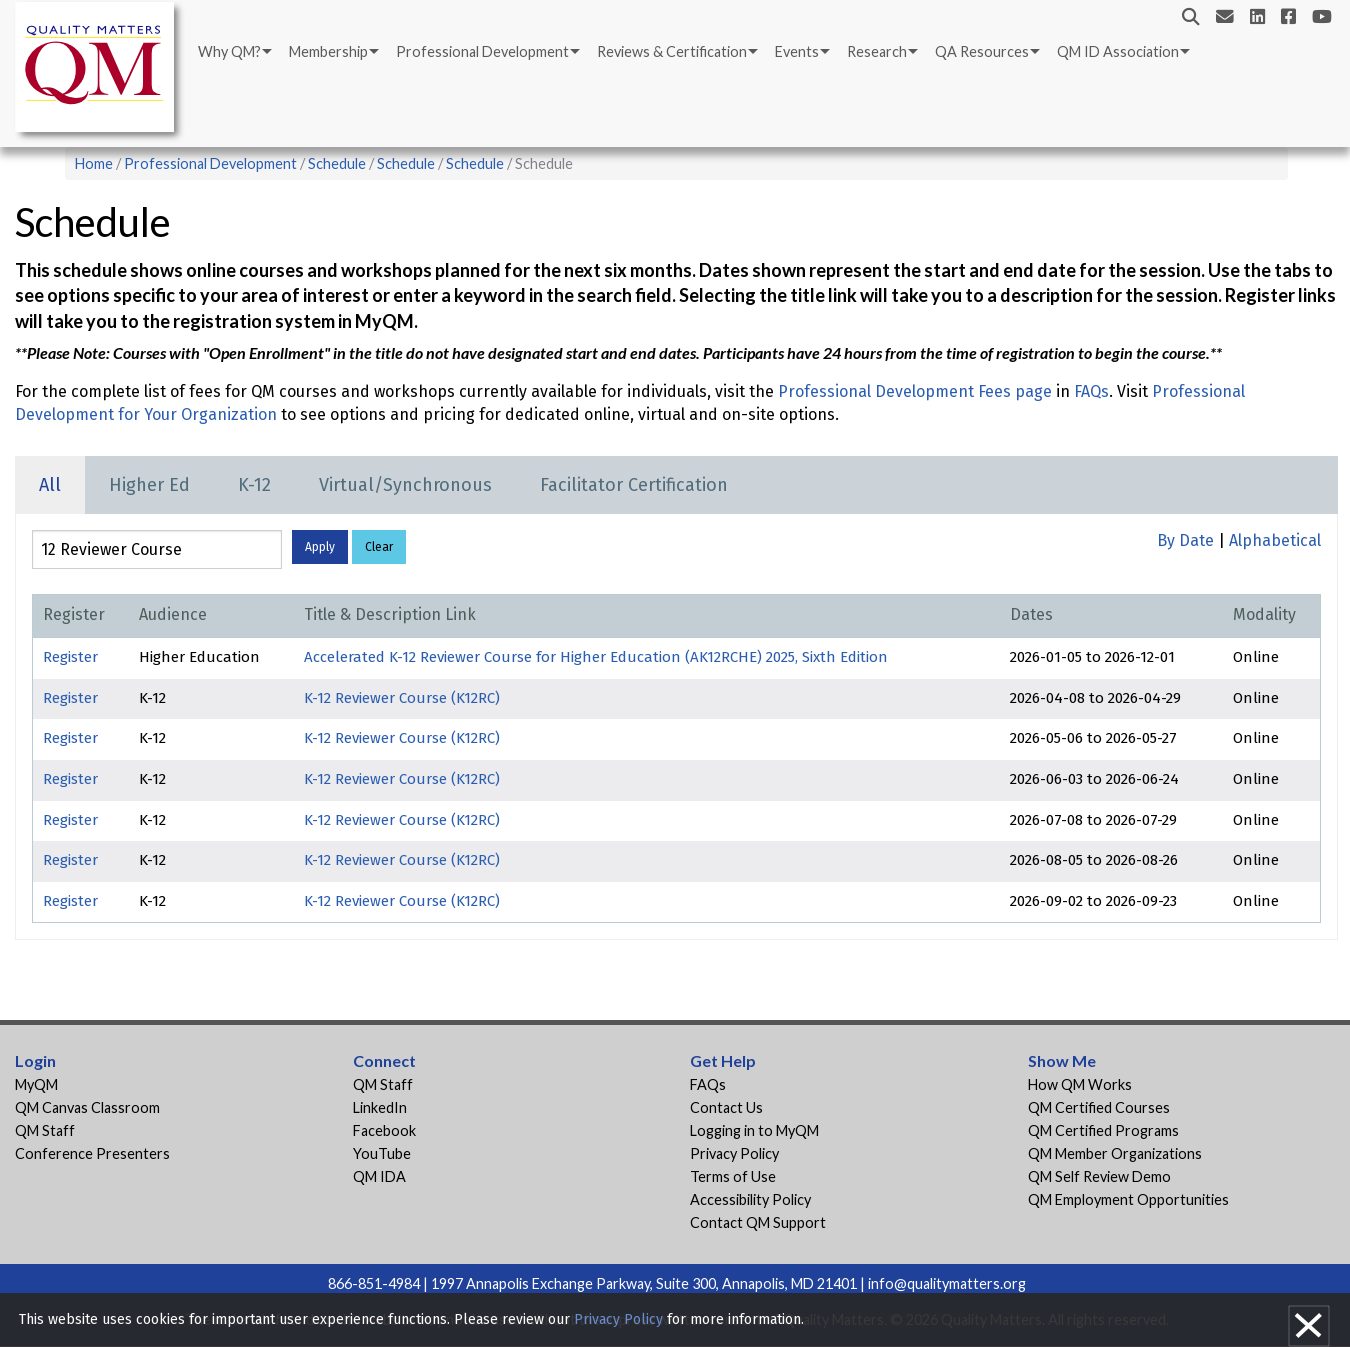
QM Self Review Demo (1099, 1176)
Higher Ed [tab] (149, 485)
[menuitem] (233, 52)
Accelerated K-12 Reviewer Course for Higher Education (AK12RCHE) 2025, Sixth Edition (596, 657)
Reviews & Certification (672, 51)
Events (797, 51)
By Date (1185, 540)
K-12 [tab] (254, 485)
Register (70, 657)
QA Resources (982, 51)
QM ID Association (1118, 51)
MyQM (36, 1084)
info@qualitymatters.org (947, 1283)
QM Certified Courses (1099, 1107)
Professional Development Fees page (915, 391)
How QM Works (1080, 1084)
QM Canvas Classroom (87, 1107)
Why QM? (229, 51)
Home (94, 163)
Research (877, 51)
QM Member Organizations (1115, 1153)
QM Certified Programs (1103, 1130)
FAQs (1091, 391)
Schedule (337, 163)
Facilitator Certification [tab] (634, 485)
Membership (328, 51)
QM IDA (379, 1176)
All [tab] (50, 485)
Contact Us (726, 1107)
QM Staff (45, 1130)
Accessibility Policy (750, 1199)
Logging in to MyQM (754, 1130)
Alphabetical (1275, 540)
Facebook (384, 1130)
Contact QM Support (758, 1222)
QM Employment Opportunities (1128, 1199)
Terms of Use (733, 1176)
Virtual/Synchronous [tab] (405, 485)
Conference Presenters (92, 1153)
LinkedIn (380, 1107)
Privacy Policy (734, 1153)
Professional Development (482, 51)
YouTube (382, 1153)
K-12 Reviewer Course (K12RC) (402, 698)
